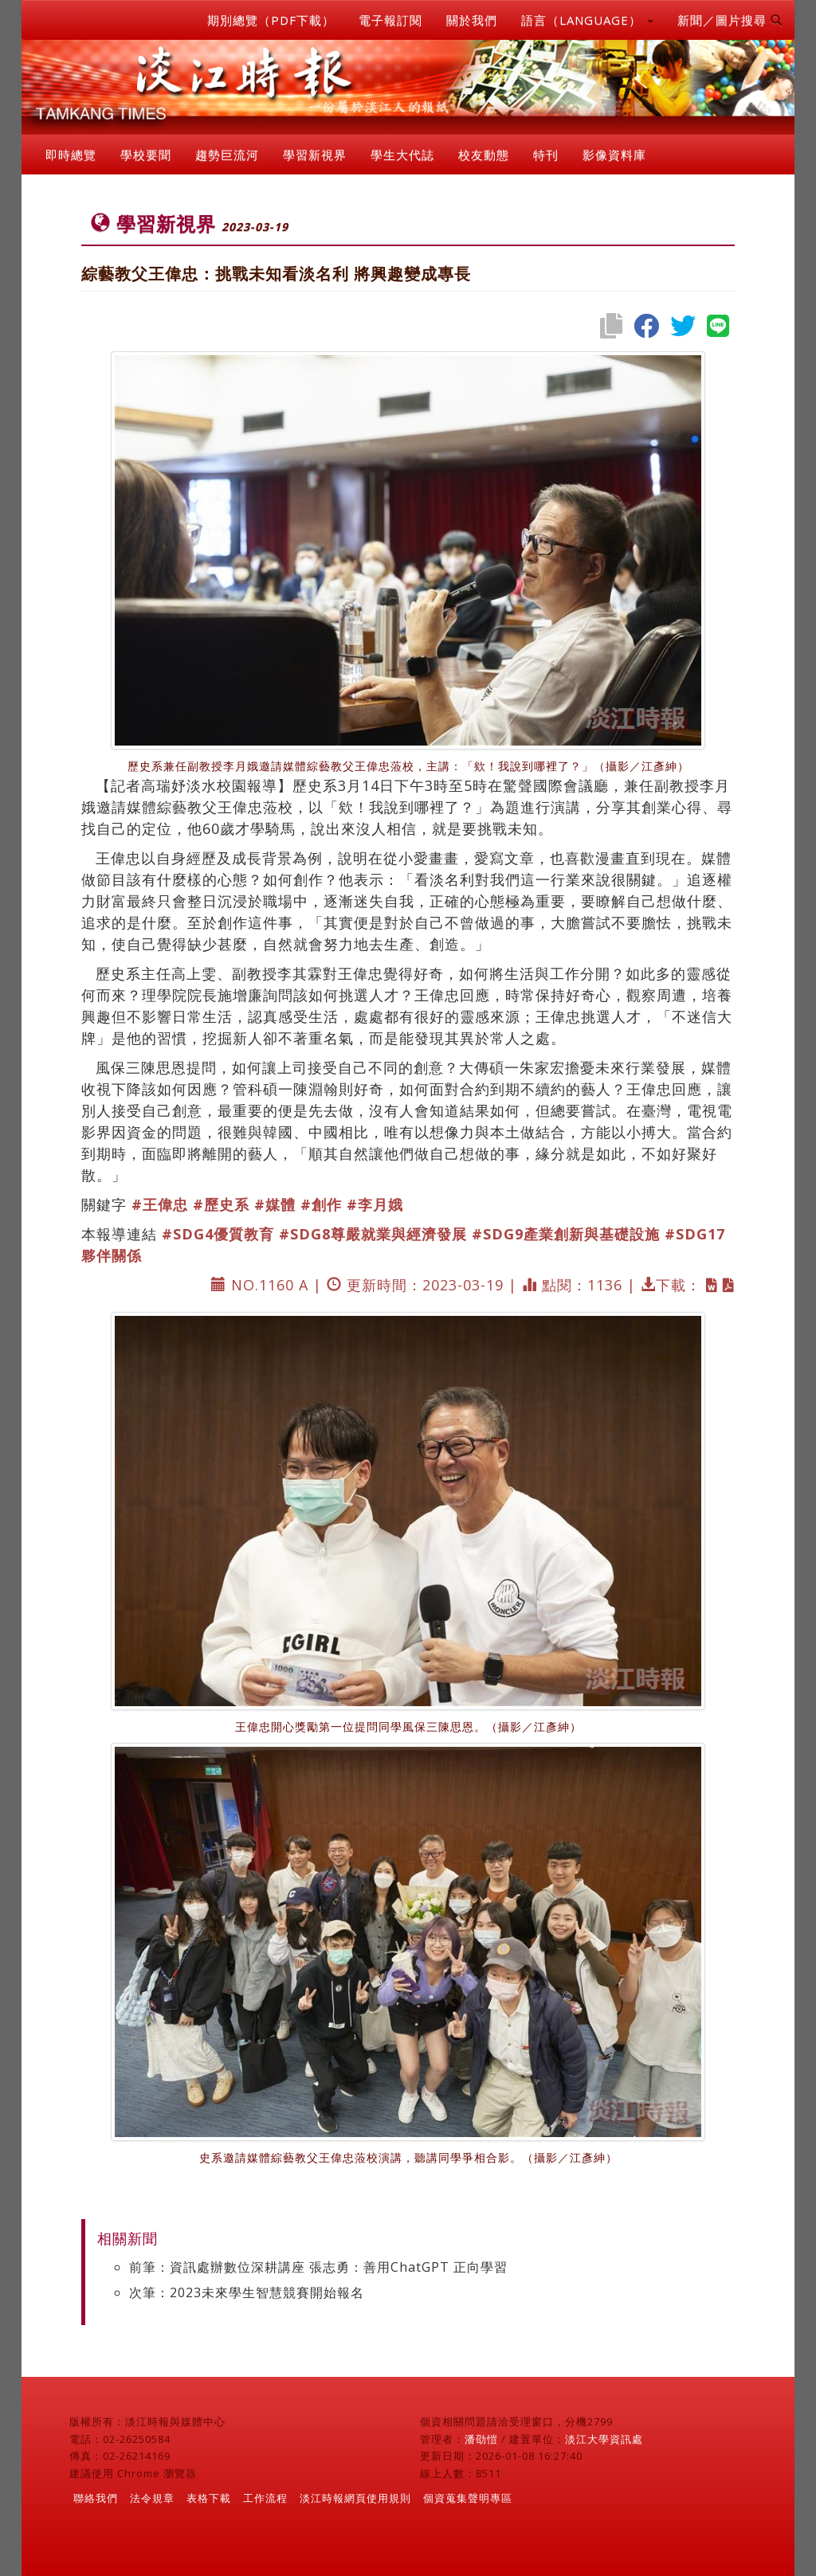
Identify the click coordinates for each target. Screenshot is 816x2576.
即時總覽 (70, 154)
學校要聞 (145, 154)
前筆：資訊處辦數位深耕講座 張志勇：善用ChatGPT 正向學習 (318, 2267)
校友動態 (483, 154)
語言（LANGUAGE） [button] (587, 20)
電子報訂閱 (390, 20)
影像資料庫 (614, 154)
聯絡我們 (95, 2498)
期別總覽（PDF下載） (271, 20)
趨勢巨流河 (227, 154)
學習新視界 (315, 154)
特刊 (546, 154)
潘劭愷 (481, 2439)
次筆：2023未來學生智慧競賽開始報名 (246, 2292)
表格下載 (208, 2498)
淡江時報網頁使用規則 (355, 2498)
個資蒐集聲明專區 (467, 2498)
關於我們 (471, 20)
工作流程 (265, 2498)
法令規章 (152, 2498)
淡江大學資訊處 (604, 2439)
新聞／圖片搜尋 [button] (730, 20)
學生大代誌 (402, 154)
